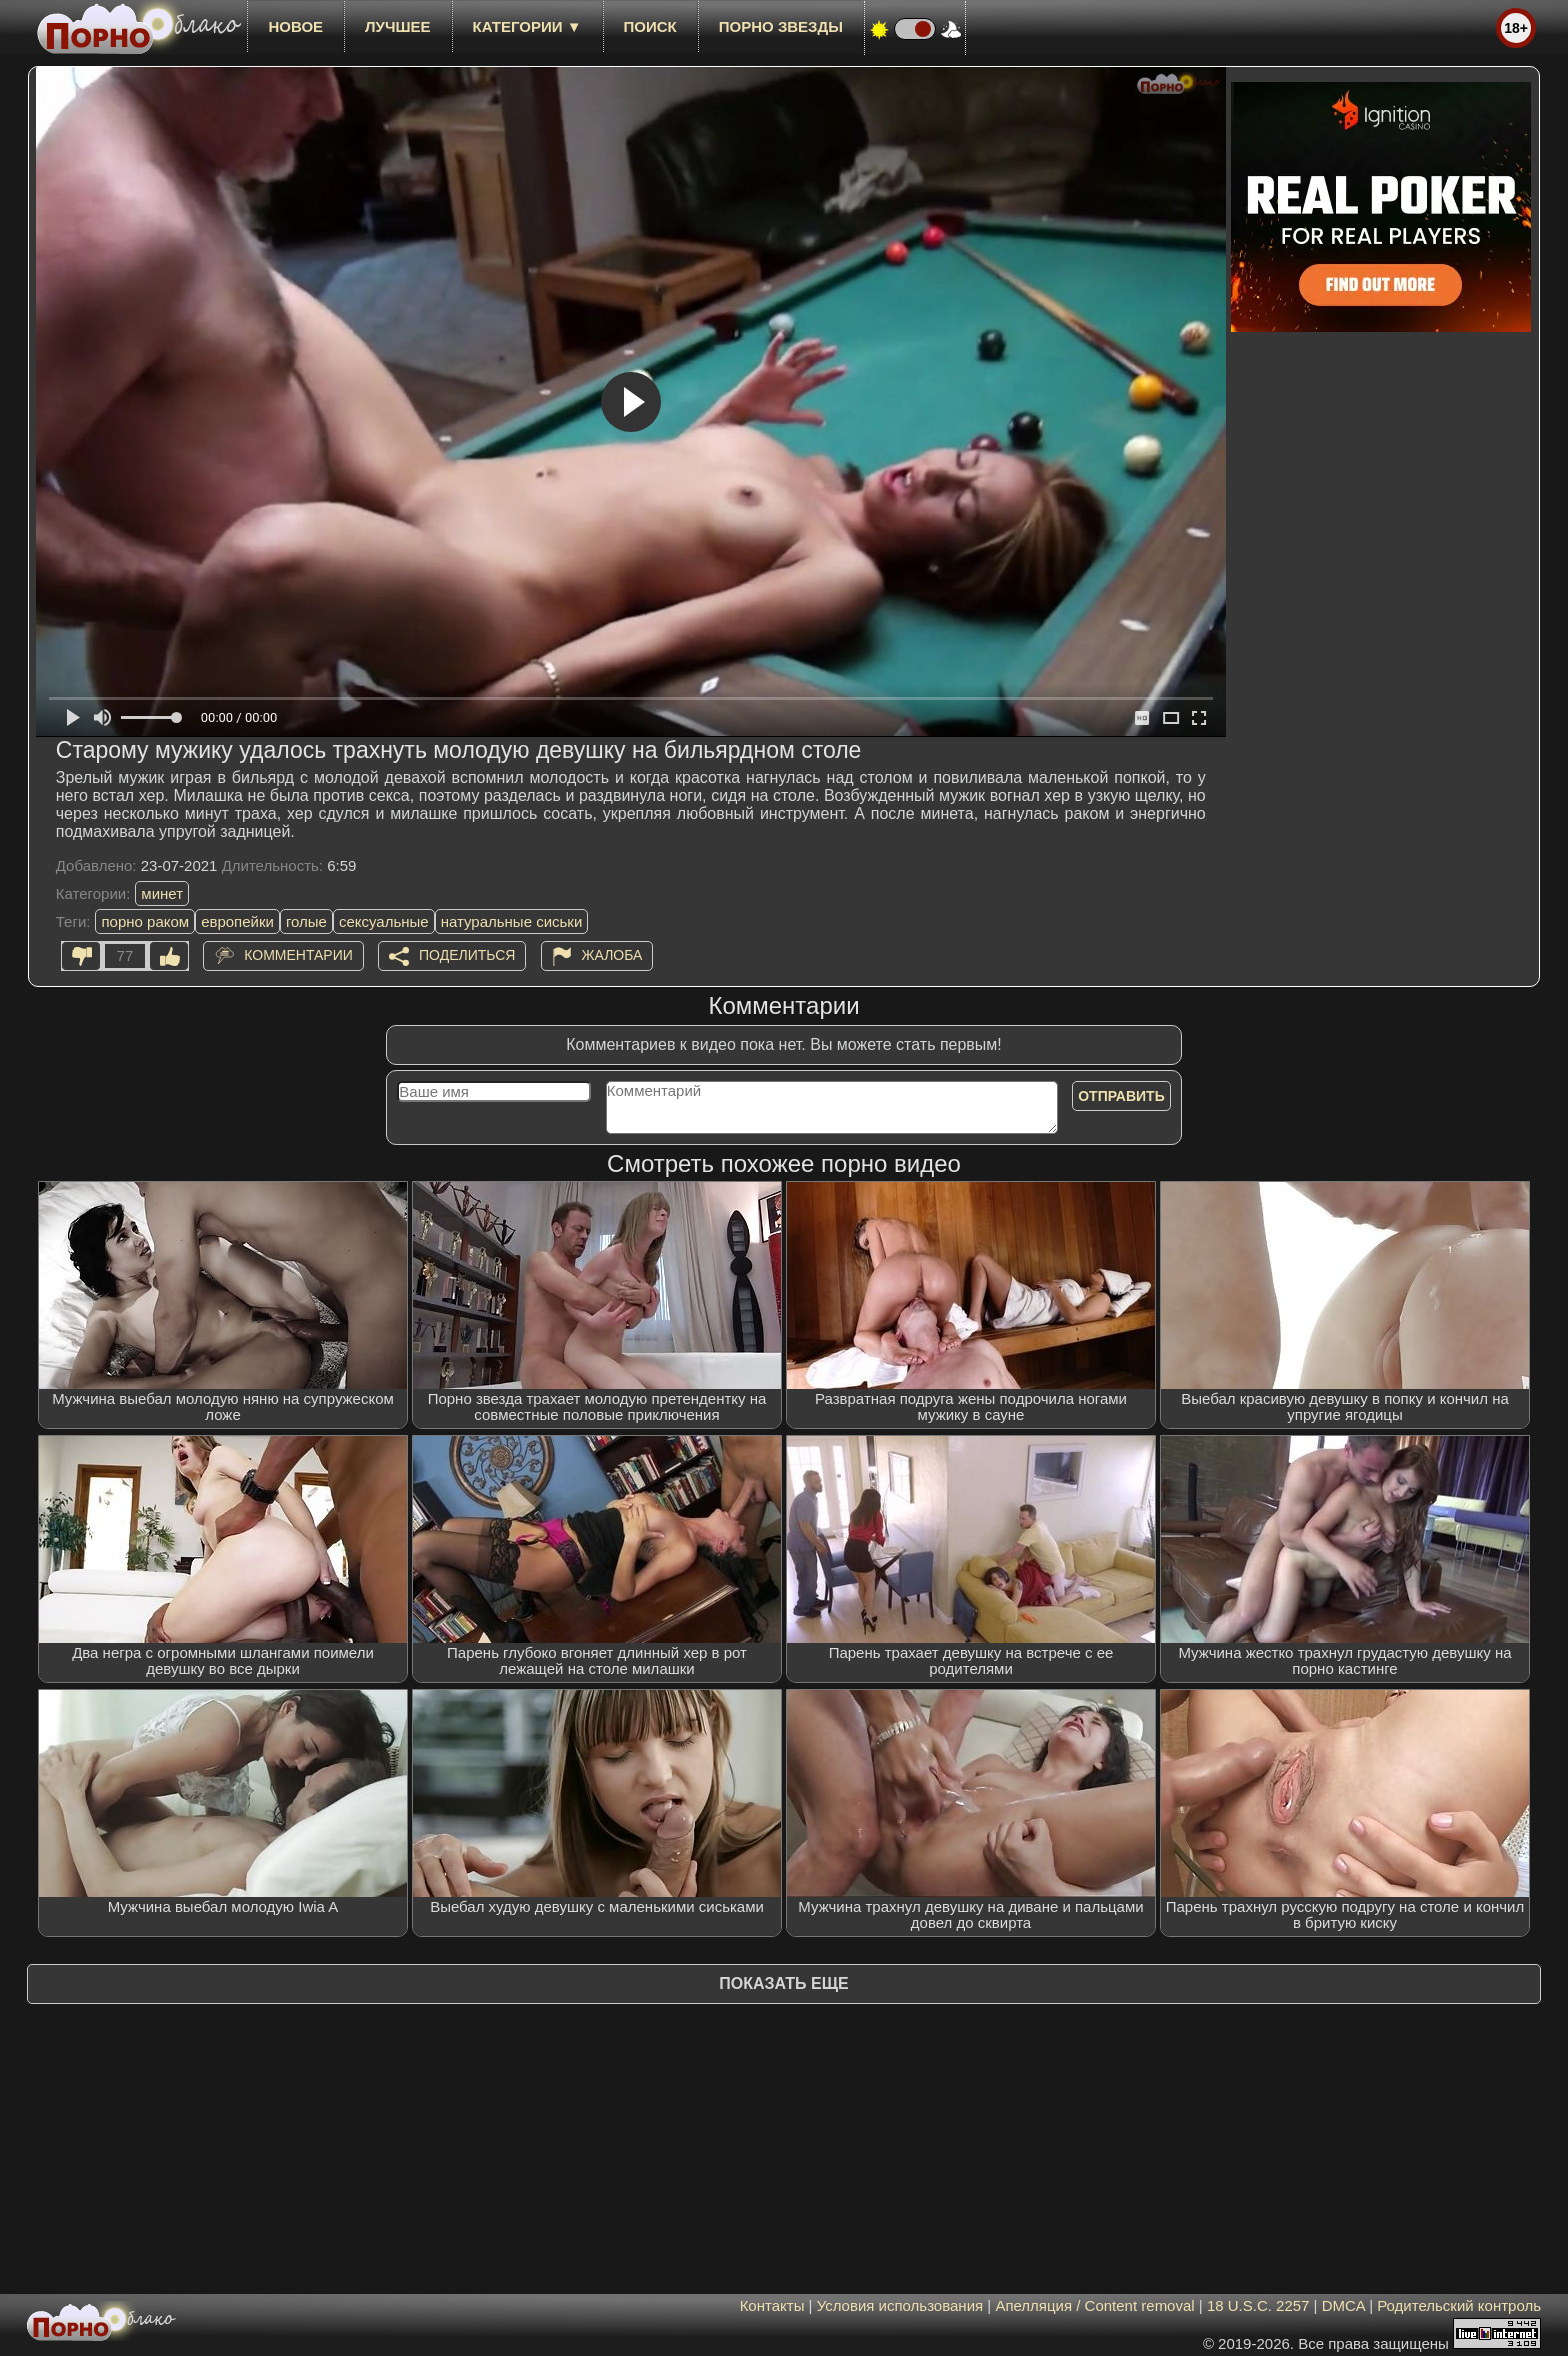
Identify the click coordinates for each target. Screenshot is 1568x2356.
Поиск (650, 26)
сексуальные (384, 921)
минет (162, 893)
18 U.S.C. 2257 (1258, 2305)
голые (306, 921)
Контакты (772, 2305)
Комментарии (298, 955)
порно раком (145, 921)
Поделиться (467, 955)
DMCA (1343, 2305)
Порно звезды (781, 26)
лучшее (397, 26)
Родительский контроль (1459, 2305)
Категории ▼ (527, 26)
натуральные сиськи (512, 921)
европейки (237, 921)
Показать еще (783, 1983)
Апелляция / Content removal (1094, 2305)
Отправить (1121, 1096)
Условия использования (900, 2305)
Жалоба (612, 955)
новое (295, 26)
